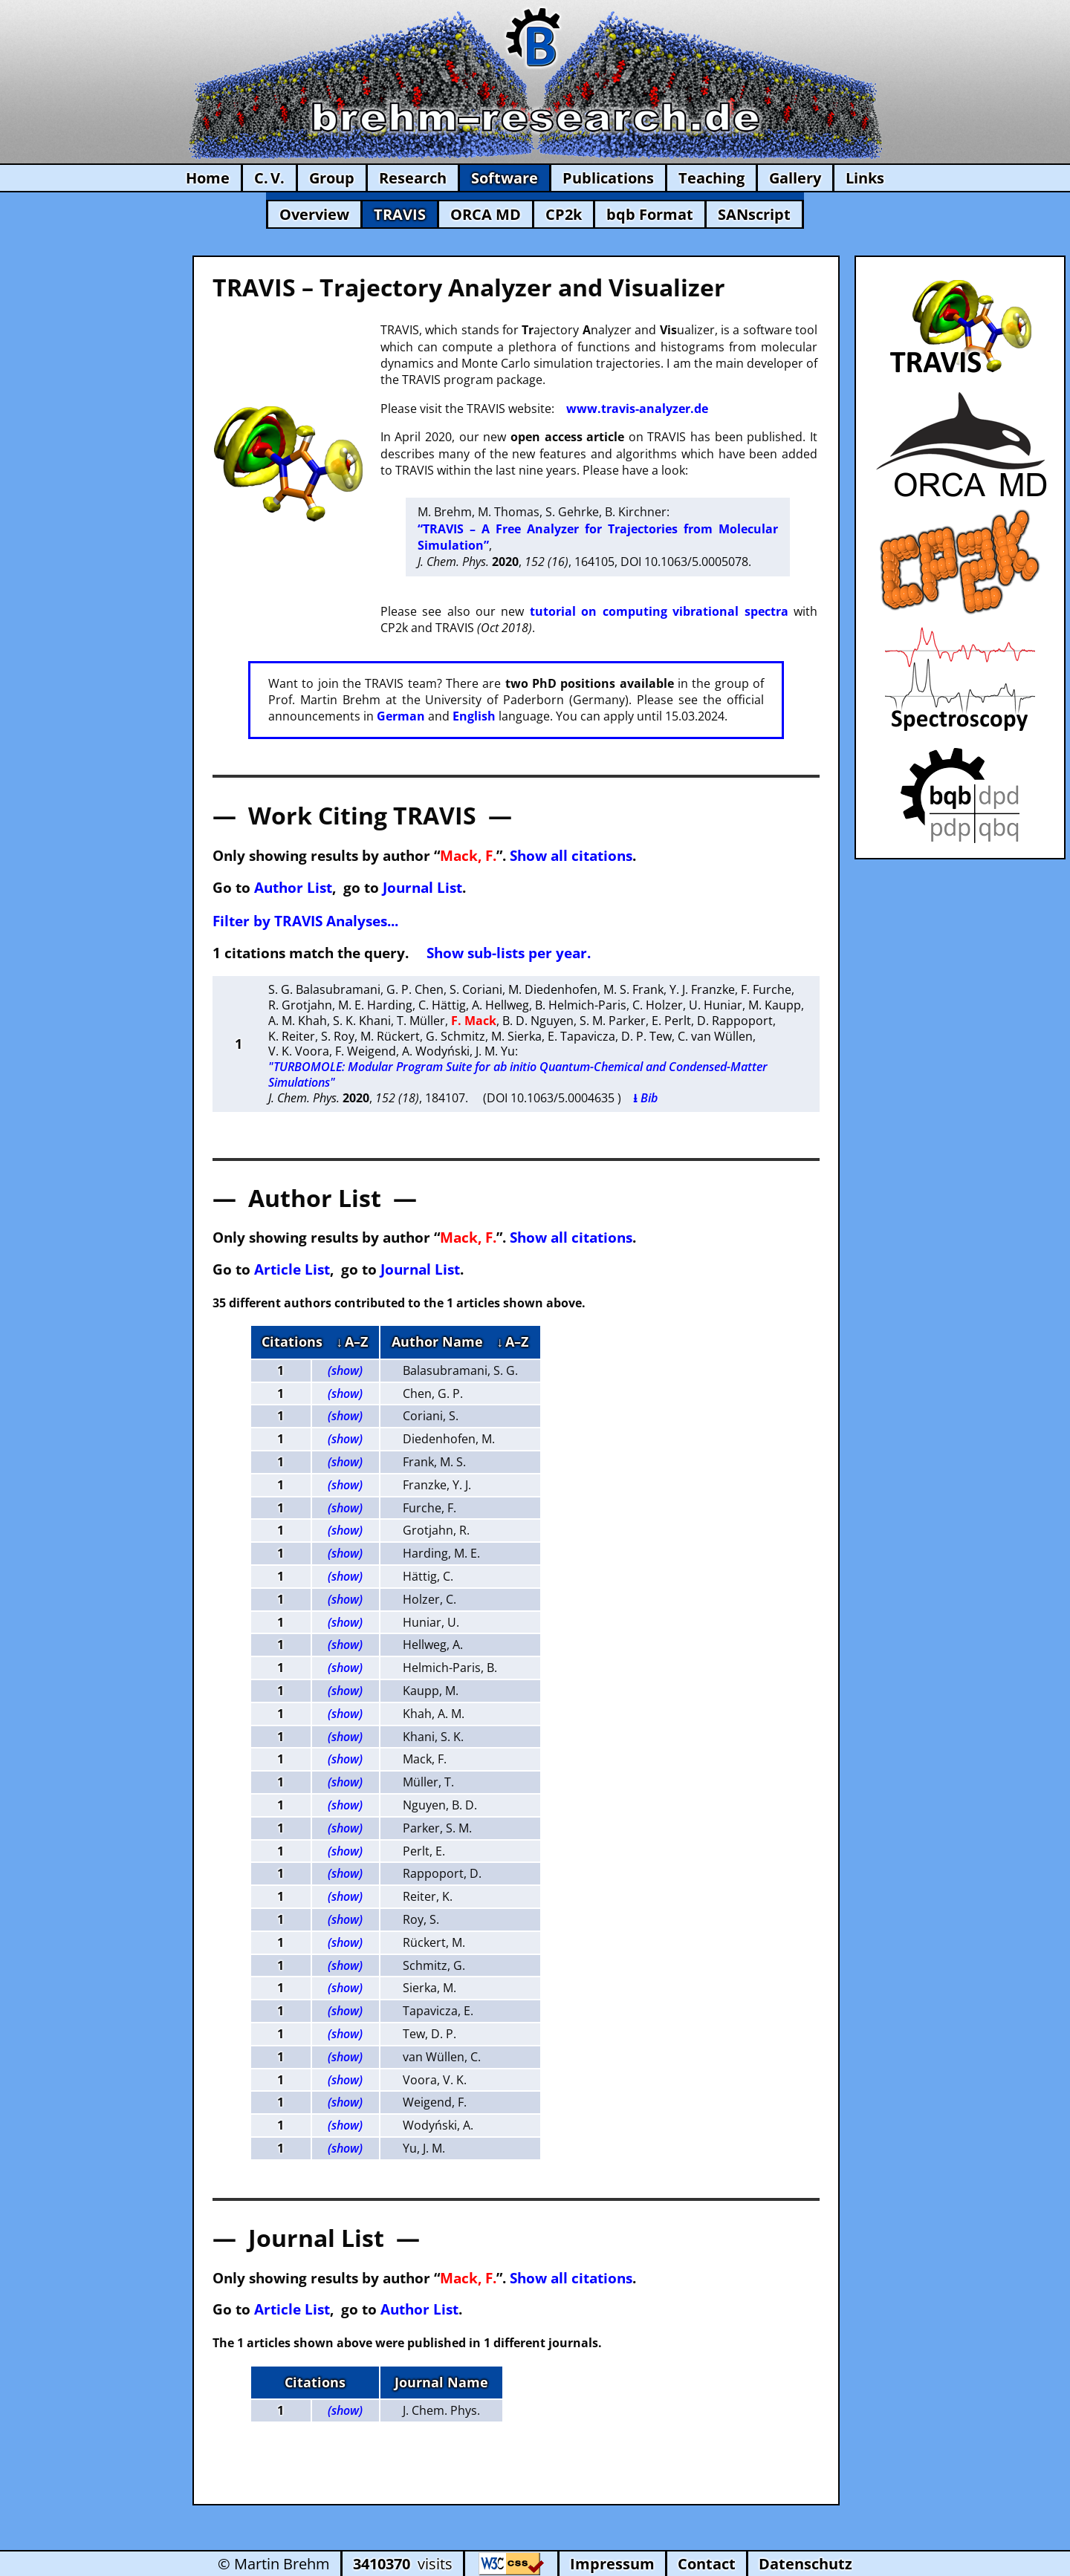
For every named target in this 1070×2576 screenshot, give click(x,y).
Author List (293, 887)
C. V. (269, 178)
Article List (292, 1269)
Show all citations (571, 855)
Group (331, 178)
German (401, 716)
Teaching (711, 178)
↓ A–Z (352, 1341)
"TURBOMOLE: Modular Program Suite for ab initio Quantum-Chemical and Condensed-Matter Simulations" (518, 1074)
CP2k (563, 214)
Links (865, 178)
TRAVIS (400, 214)
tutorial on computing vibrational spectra (659, 611)
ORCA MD (485, 214)
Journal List (422, 887)
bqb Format (649, 214)
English (474, 716)
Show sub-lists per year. (509, 952)
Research (413, 178)
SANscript (754, 214)
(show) (345, 1370)
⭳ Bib (645, 1098)
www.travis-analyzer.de (637, 408)
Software (504, 178)
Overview (314, 214)
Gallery (795, 178)
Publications (608, 178)
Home (208, 178)
